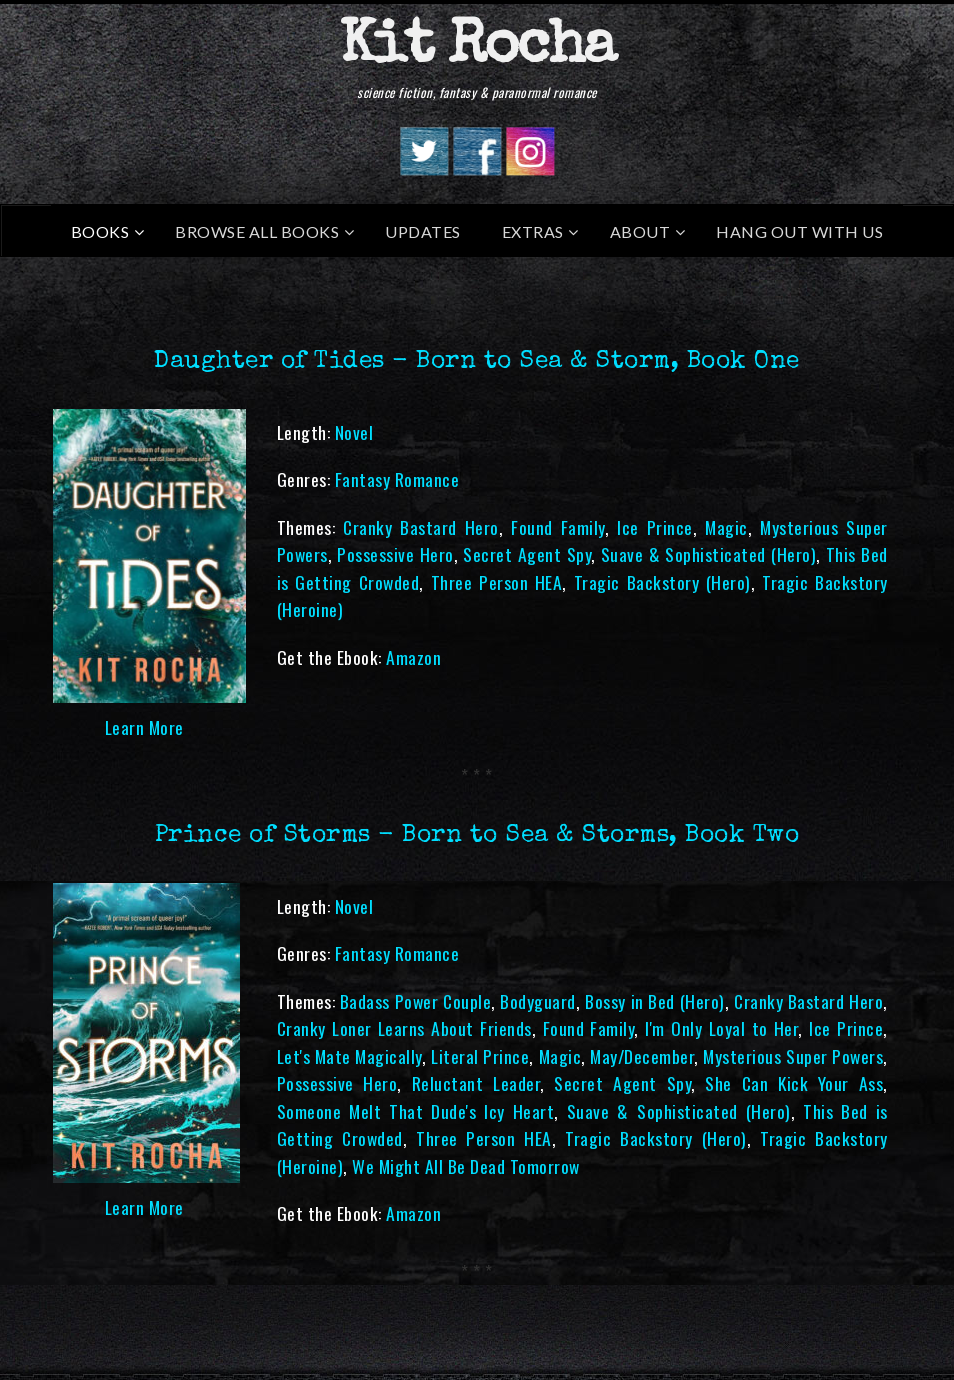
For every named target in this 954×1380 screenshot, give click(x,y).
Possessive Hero (395, 554)
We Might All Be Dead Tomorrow (466, 1166)
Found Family (558, 527)
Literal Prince (480, 1056)
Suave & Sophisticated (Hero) (708, 554)
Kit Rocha (477, 49)
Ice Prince (655, 527)
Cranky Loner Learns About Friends (404, 1028)
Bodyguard (538, 1001)
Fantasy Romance (397, 479)
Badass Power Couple (415, 1001)
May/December (642, 1056)
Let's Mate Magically (349, 1056)
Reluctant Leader (476, 1083)
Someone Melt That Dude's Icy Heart (416, 1111)
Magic (726, 527)
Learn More (144, 727)
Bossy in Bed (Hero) (654, 1001)
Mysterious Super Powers (793, 1056)
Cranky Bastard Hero (421, 527)
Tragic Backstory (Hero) (662, 582)
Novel (354, 432)
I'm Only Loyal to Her (721, 1028)
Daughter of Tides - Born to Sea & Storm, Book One (477, 362)
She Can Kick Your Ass (794, 1083)
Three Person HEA (497, 582)
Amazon (413, 657)
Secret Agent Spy (527, 554)
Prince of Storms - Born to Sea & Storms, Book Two (477, 836)
